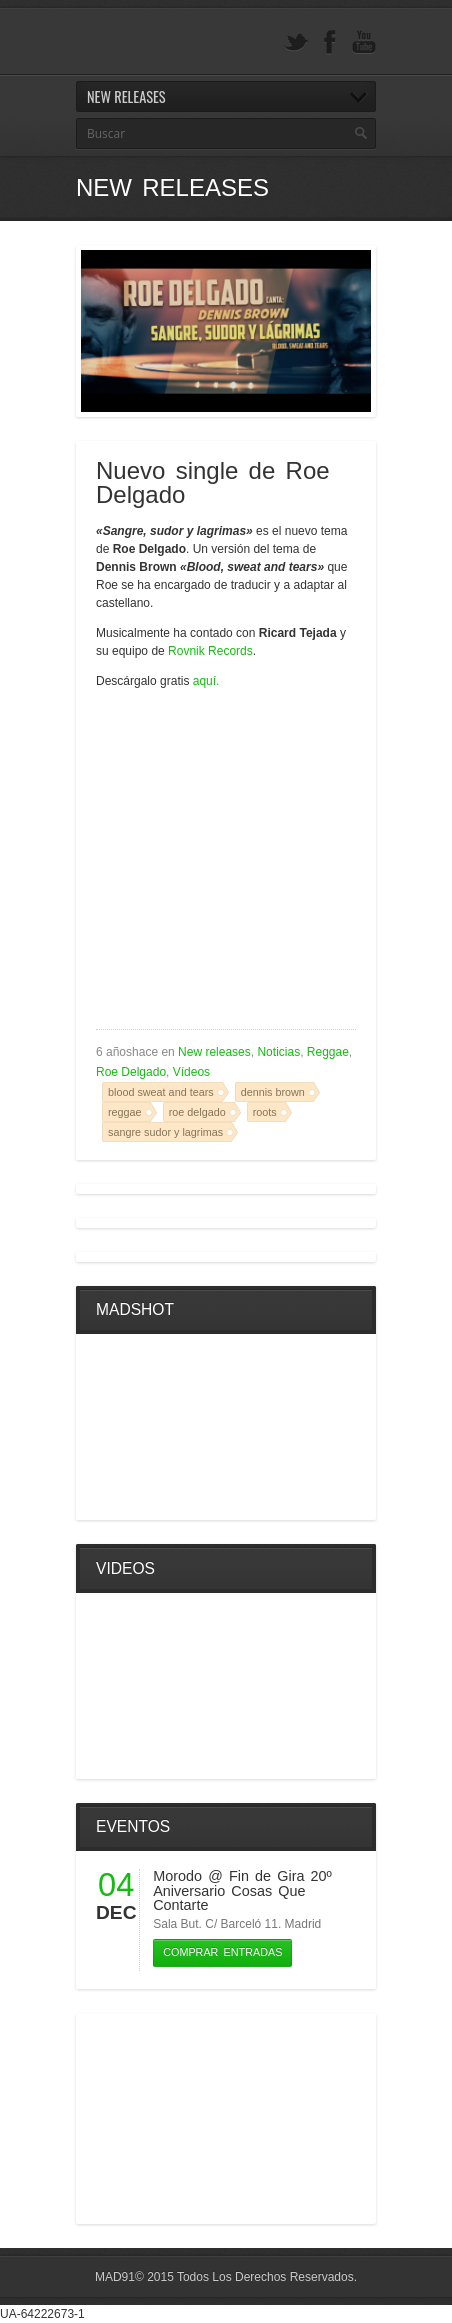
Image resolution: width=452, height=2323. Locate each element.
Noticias (278, 1052)
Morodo (177, 1876)
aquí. (206, 681)
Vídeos (191, 1072)
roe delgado (197, 1112)
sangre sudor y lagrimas (165, 1132)
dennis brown (273, 1092)
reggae (125, 1112)
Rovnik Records (210, 651)
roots (265, 1112)
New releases (214, 1052)
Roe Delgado (131, 1072)
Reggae (328, 1052)
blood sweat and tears (161, 1092)
